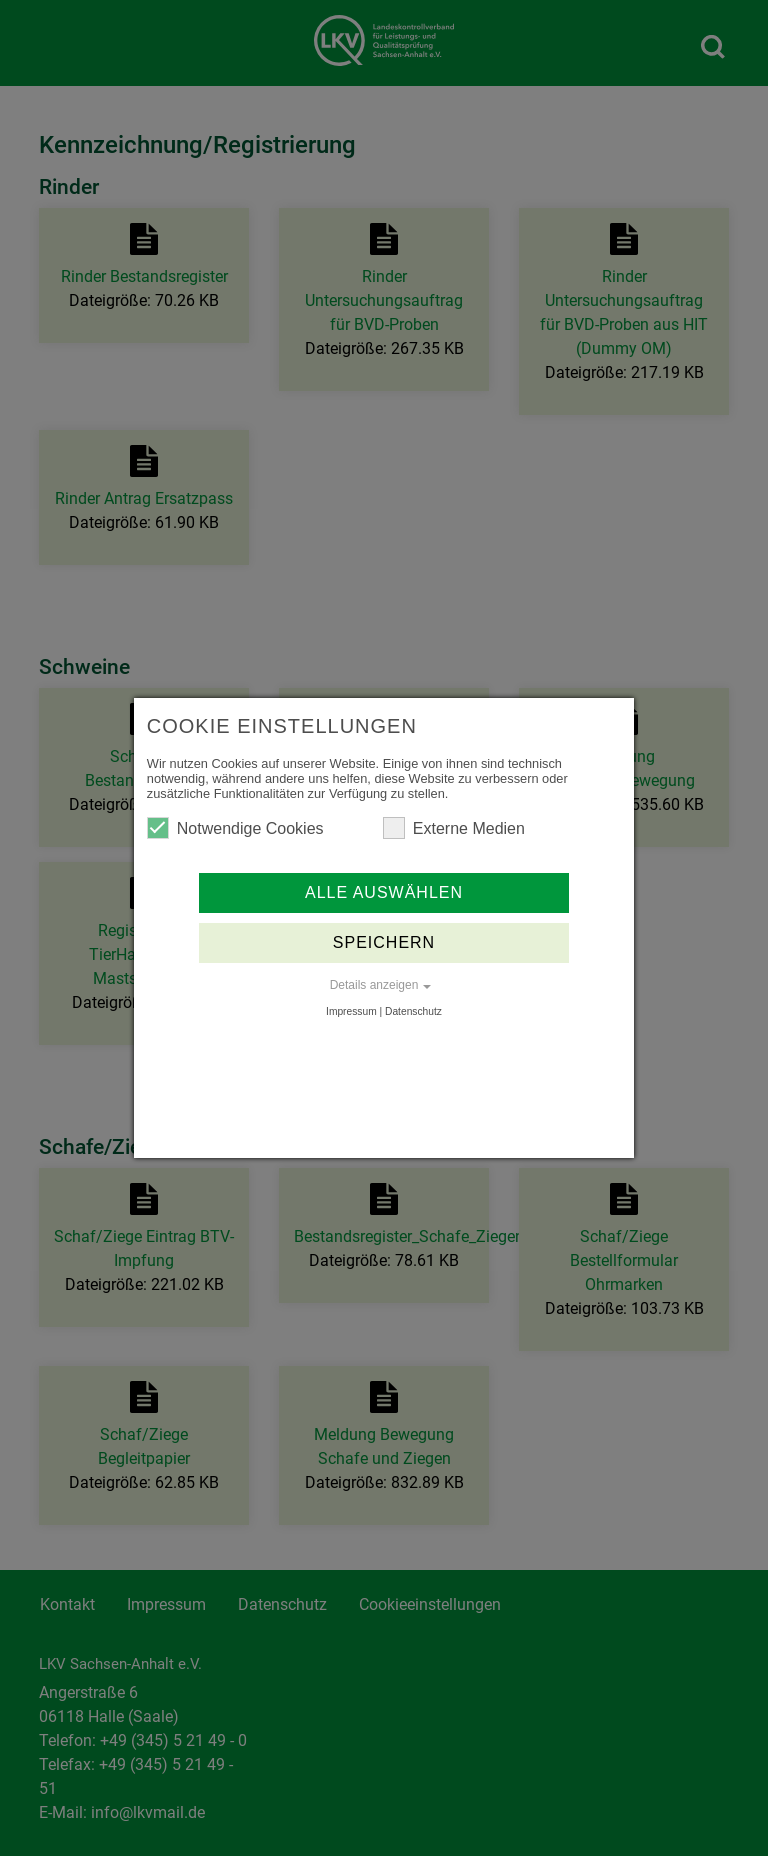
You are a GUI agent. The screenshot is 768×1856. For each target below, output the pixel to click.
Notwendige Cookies (235, 828)
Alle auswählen (384, 892)
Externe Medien (454, 828)
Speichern (384, 942)
